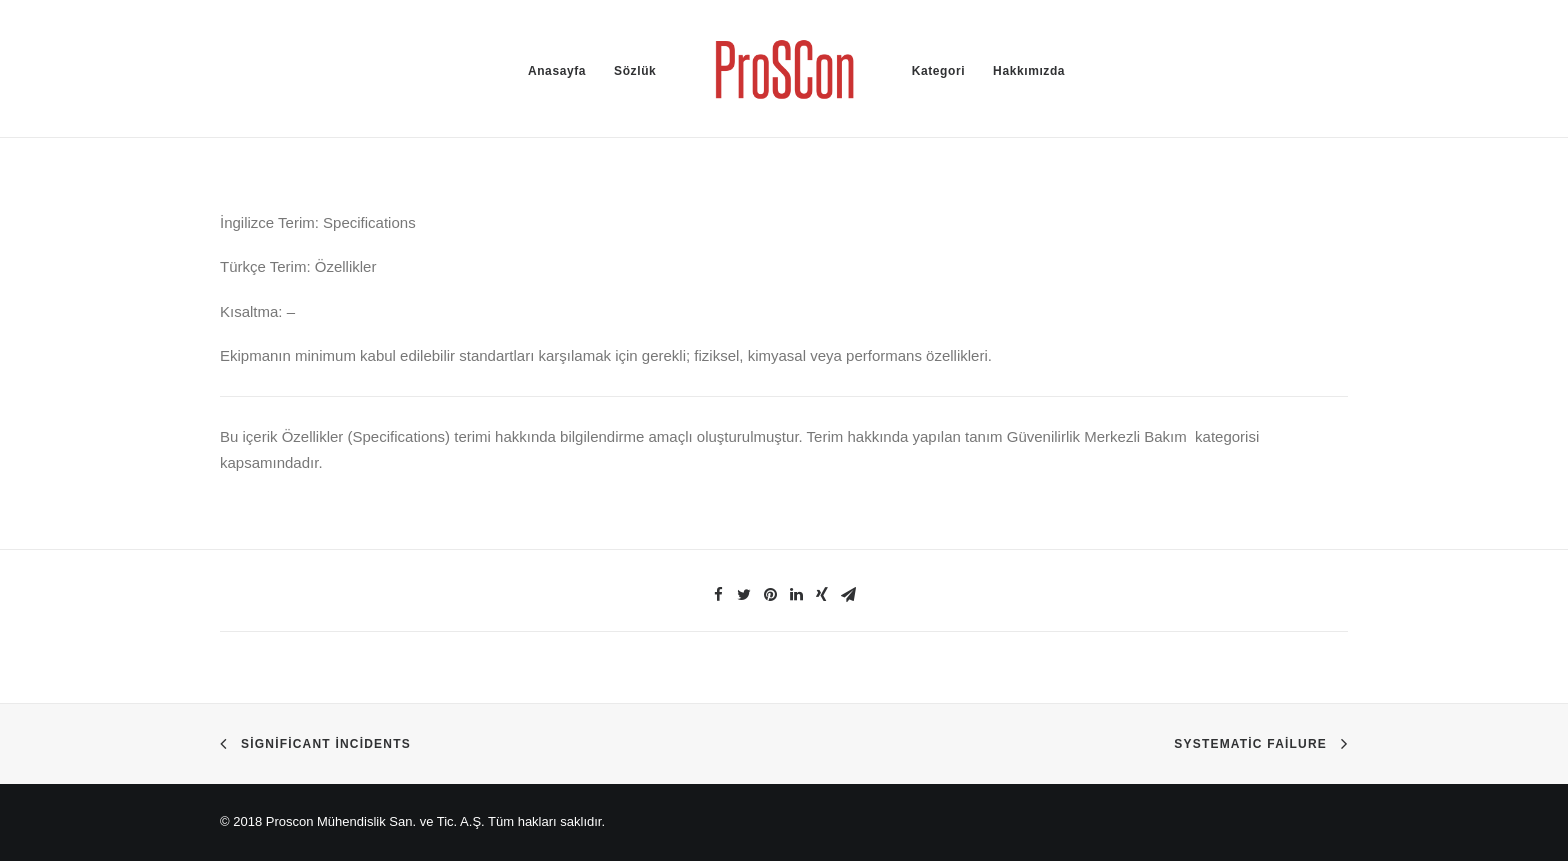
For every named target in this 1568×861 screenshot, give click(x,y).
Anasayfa (557, 71)
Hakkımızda (1029, 71)
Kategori (938, 71)
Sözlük (635, 71)
